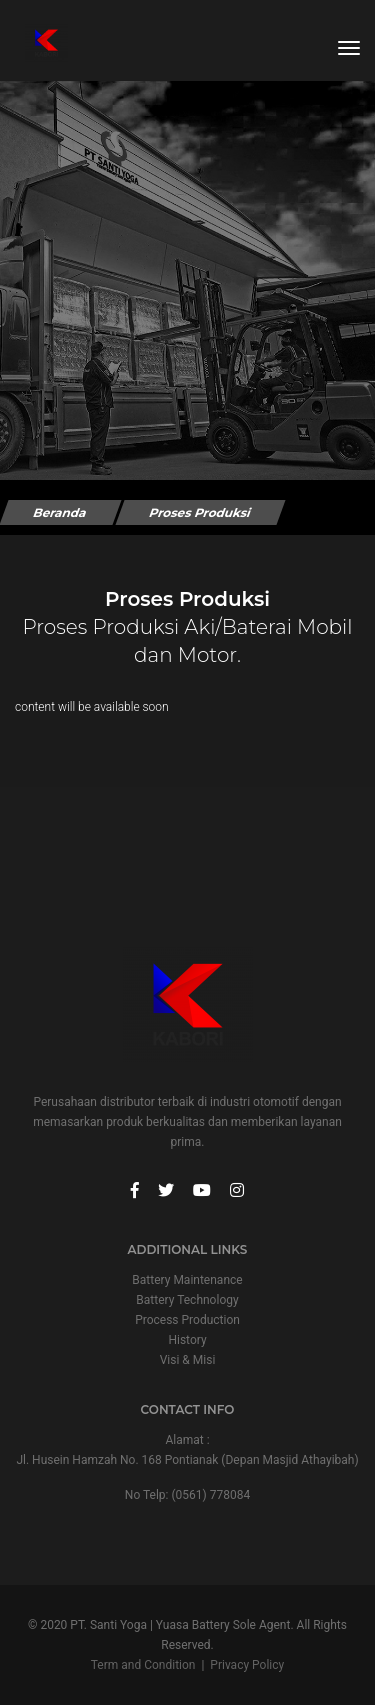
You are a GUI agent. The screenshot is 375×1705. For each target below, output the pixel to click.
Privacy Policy (247, 1665)
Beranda (60, 512)
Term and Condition (143, 1665)
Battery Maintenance (187, 1280)
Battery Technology (187, 1300)
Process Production (187, 1320)
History (187, 1340)
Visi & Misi (188, 1360)
